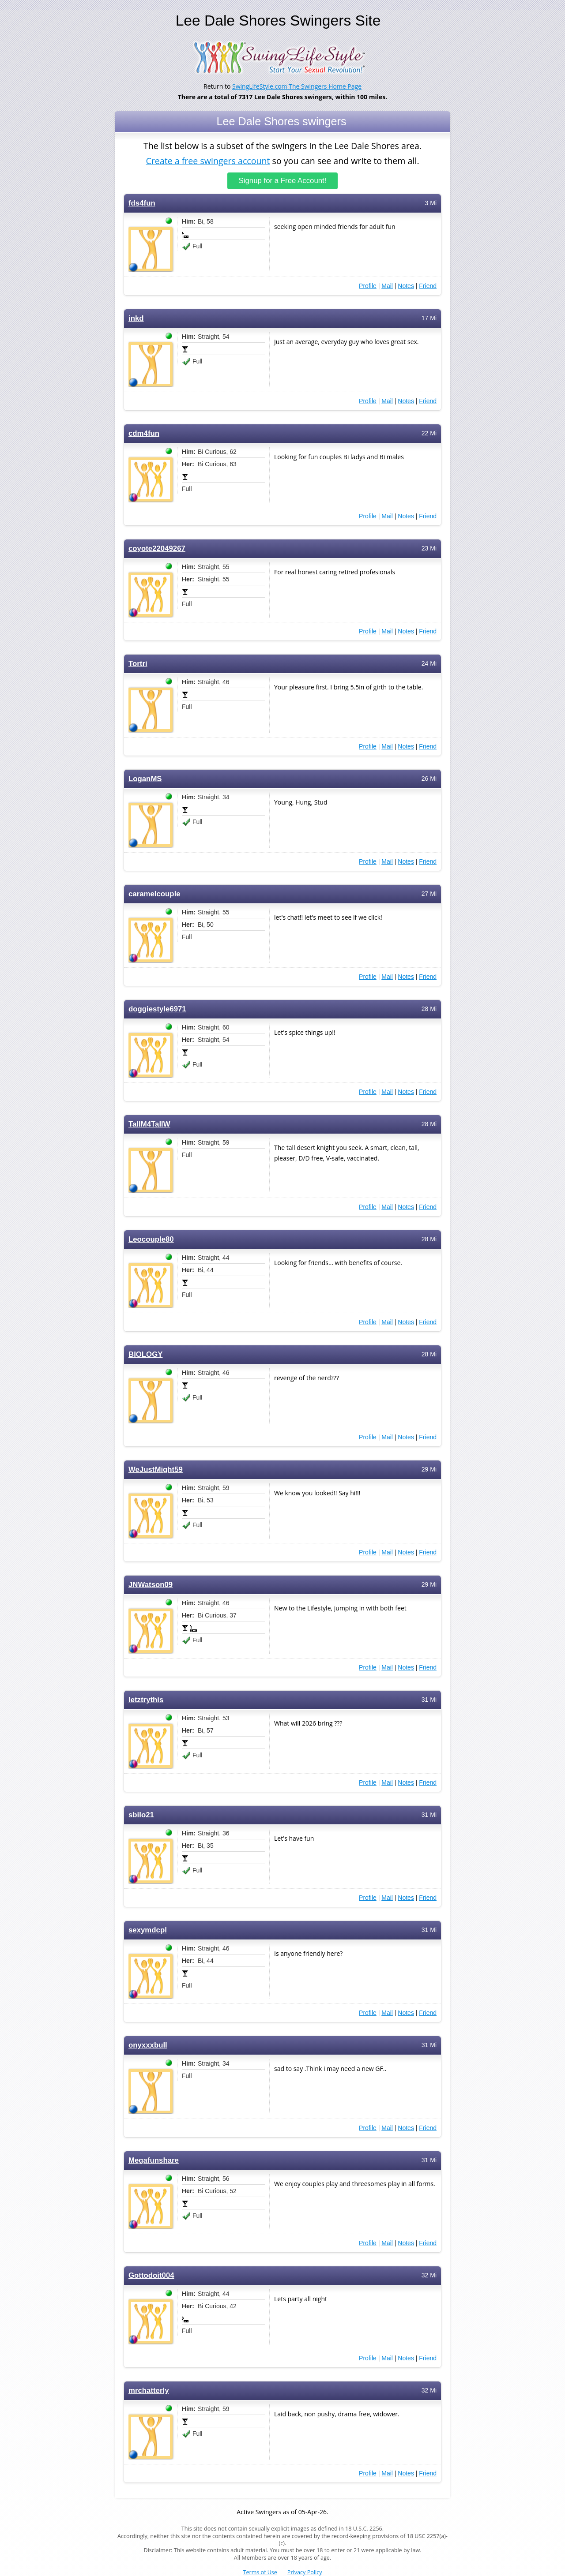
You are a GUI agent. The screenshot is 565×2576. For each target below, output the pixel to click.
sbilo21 (141, 1815)
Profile (368, 285)
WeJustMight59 (155, 1469)
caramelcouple (154, 894)
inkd (136, 318)
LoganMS (145, 779)
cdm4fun (143, 433)
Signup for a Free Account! (283, 180)
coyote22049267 (156, 548)
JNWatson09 (150, 1584)
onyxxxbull (147, 2045)
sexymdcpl (147, 1930)
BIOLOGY (145, 1354)
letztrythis (145, 1700)
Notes (406, 285)
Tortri (137, 663)
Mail (387, 285)
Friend (428, 285)
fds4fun (141, 203)
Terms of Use (260, 2572)
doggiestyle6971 (157, 1009)
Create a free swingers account (208, 160)
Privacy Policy (304, 2572)
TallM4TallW (149, 1124)
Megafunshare (153, 2160)
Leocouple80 (151, 1239)
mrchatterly (148, 2390)
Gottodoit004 (151, 2275)
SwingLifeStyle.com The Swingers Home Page (297, 86)
